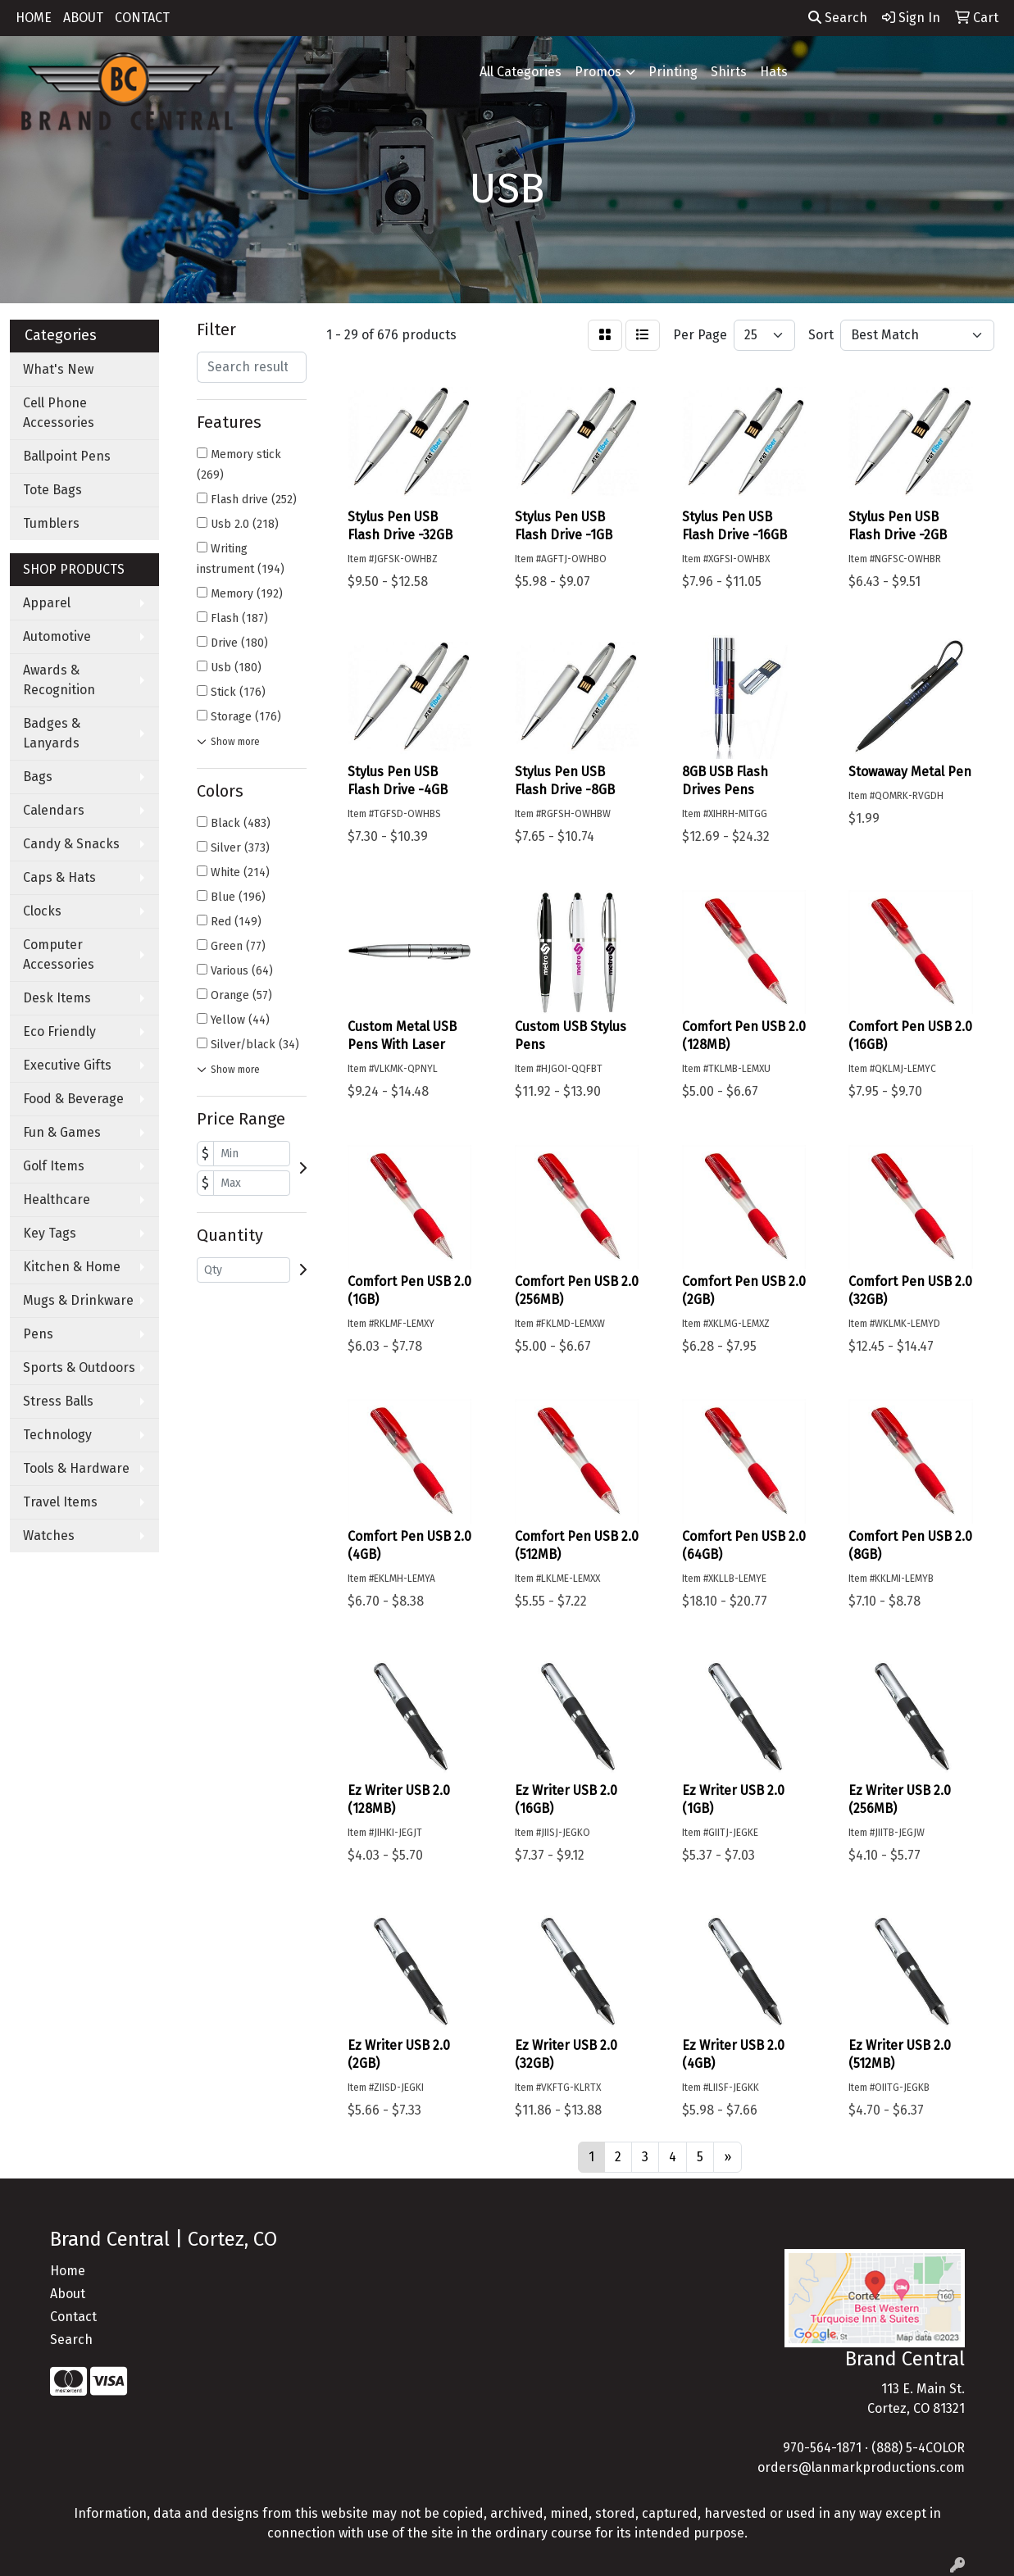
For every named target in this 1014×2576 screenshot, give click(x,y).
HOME (34, 17)
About (67, 2293)
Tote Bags (52, 489)
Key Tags (49, 1233)
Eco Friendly (59, 1031)
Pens (38, 1334)
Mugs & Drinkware (78, 1300)
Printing (673, 72)
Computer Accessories (58, 954)
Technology (57, 1434)
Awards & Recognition (59, 679)
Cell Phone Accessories (58, 412)
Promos (598, 72)
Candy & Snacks (71, 844)
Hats (774, 72)
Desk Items (57, 998)
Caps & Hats (59, 877)
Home (67, 2270)
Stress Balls (58, 1401)
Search (837, 17)
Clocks (42, 911)
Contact (73, 2316)
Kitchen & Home (71, 1266)
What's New (58, 369)
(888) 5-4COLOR (918, 2448)
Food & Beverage (73, 1098)
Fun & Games (62, 1132)
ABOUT (83, 17)
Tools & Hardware (76, 1468)
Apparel (46, 603)
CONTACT (142, 17)
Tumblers (51, 523)
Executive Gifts (67, 1065)
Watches (49, 1535)
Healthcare (56, 1199)
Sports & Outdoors (79, 1367)
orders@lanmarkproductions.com (861, 2467)
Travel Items (60, 1502)
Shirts (729, 72)
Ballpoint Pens (67, 456)
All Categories (521, 72)
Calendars (53, 810)
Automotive (57, 636)
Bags (37, 776)
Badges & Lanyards (51, 733)
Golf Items (53, 1166)
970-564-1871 (822, 2448)
